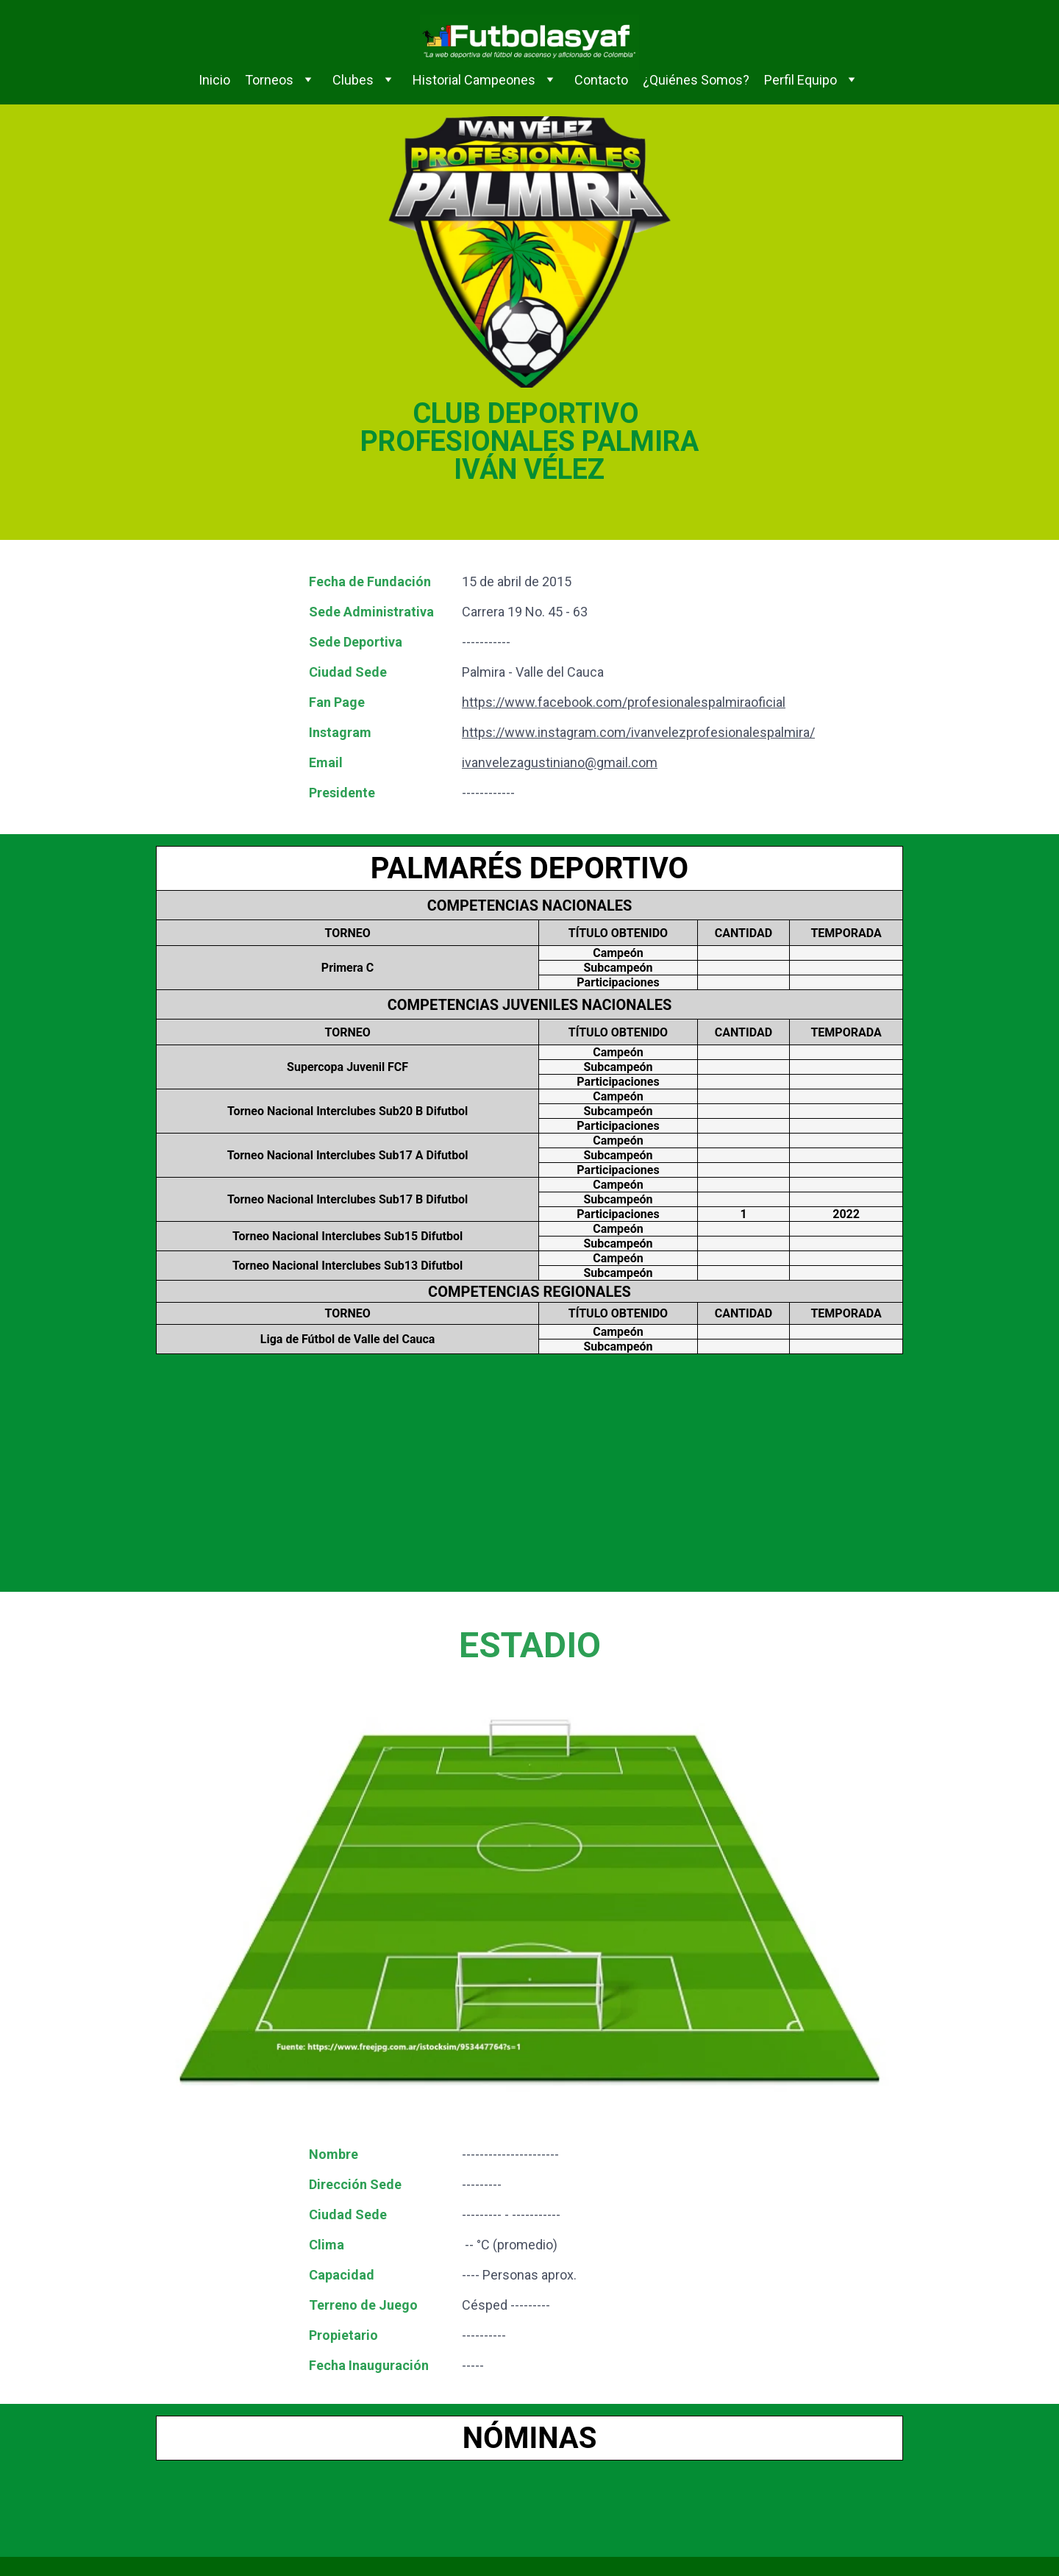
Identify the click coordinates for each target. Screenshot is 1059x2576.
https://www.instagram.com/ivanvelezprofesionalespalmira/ (638, 732)
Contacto (601, 80)
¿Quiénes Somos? (696, 80)
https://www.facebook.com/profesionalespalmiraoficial (623, 702)
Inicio (214, 80)
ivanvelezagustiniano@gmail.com (559, 762)
